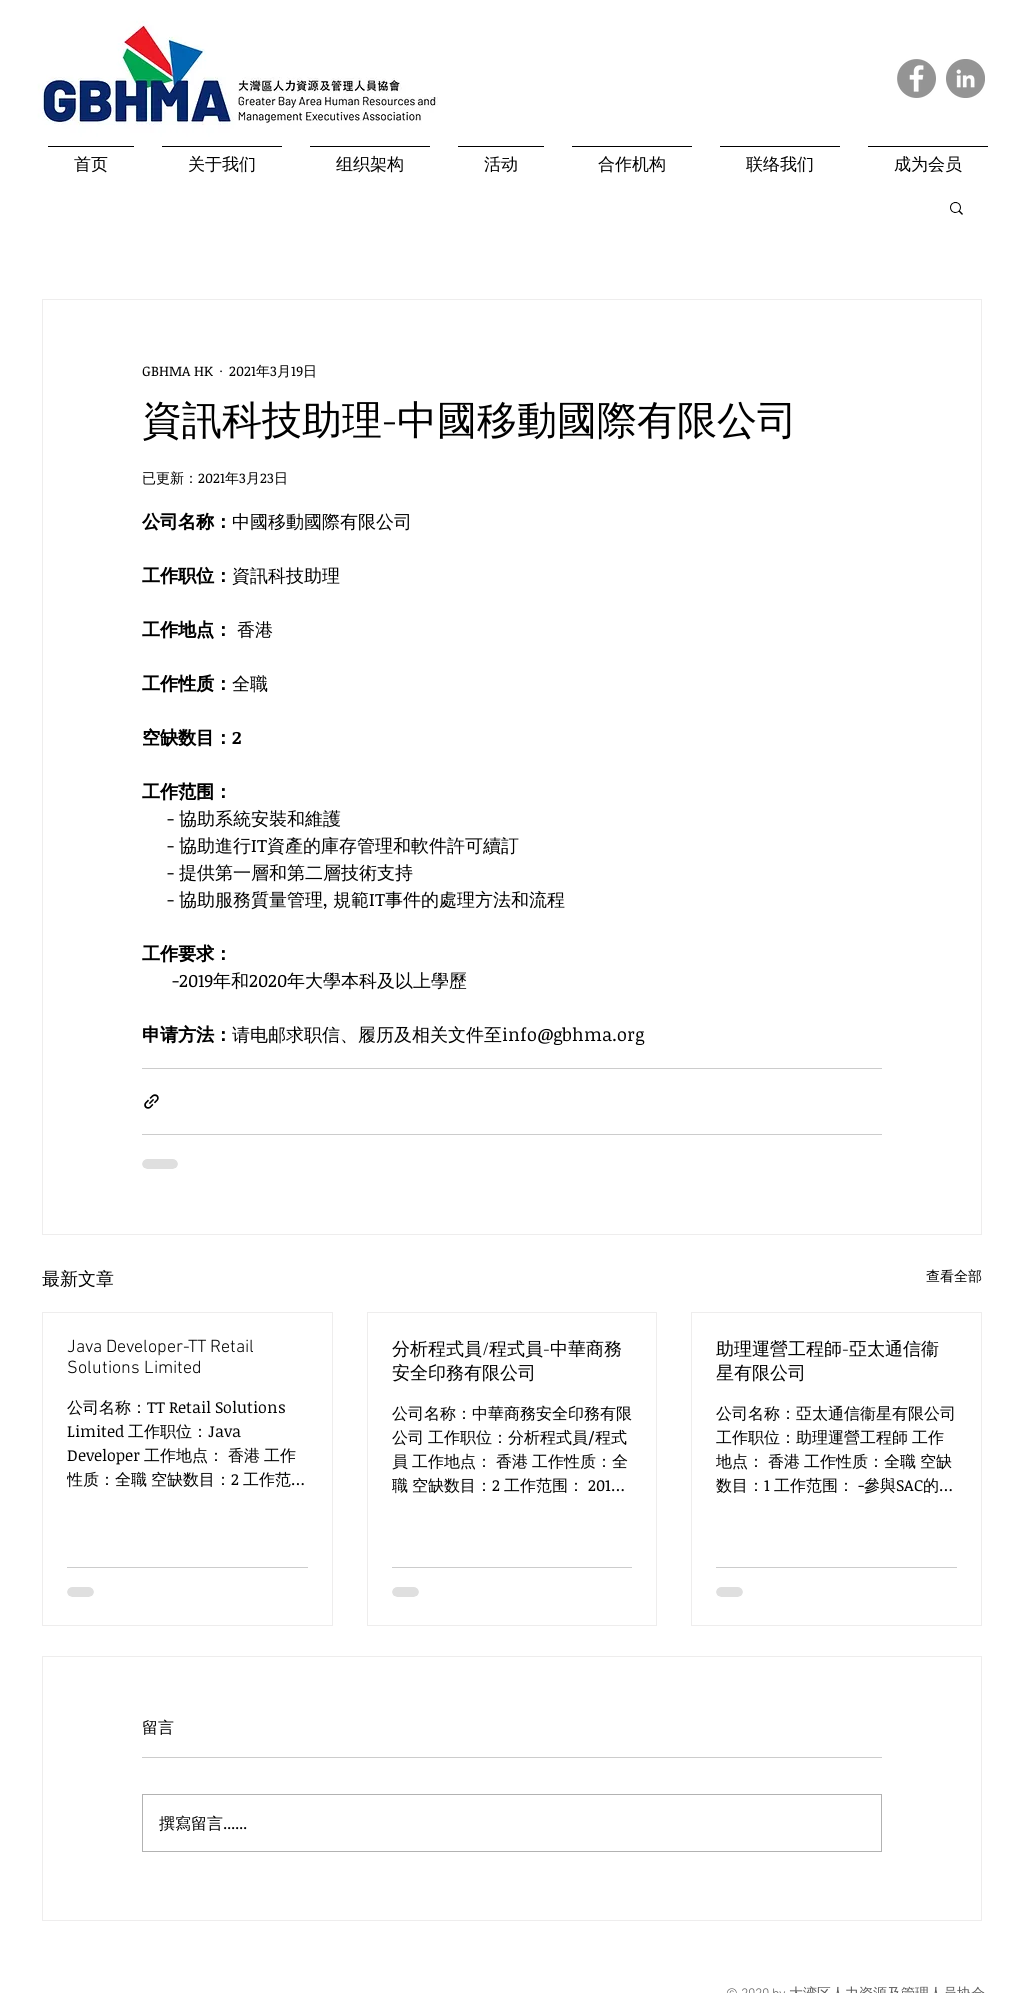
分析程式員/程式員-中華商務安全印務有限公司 (507, 1362)
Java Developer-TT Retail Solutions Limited (160, 1358)
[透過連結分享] (151, 1101)
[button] (956, 207)
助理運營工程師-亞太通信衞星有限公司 (827, 1362)
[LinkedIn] (965, 78)
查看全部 (954, 1275)
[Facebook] (916, 78)
